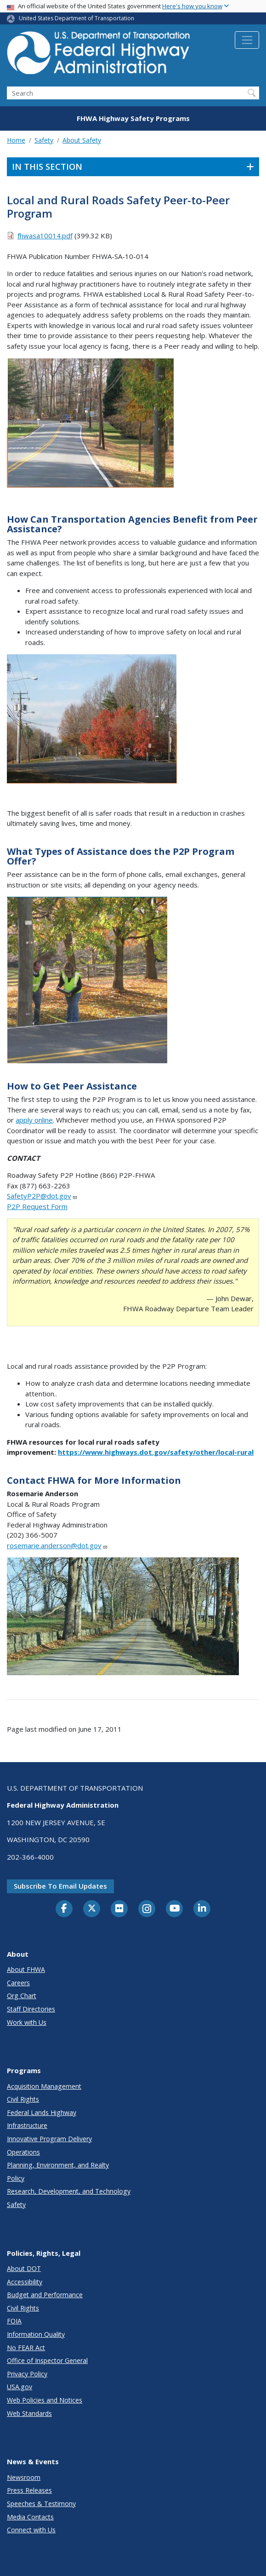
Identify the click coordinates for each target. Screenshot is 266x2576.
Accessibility (24, 2281)
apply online (34, 1119)
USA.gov (19, 2386)
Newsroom (23, 2477)
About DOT (24, 2268)
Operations (23, 2152)
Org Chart (21, 1995)
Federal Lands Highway (41, 2112)
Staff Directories (31, 2009)
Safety (43, 140)
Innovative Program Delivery (49, 2138)
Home (16, 140)
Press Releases (29, 2490)
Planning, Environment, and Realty (58, 2165)
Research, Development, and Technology (68, 2191)
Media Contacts (30, 2517)
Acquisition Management (44, 2086)
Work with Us (26, 2022)
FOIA (14, 2321)
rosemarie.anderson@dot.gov (57, 1545)
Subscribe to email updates (60, 1885)
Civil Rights (23, 2099)
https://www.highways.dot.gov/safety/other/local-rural (156, 1452)
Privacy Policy (27, 2373)
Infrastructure (27, 2125)
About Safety (81, 140)
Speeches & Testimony (41, 2503)
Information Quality (36, 2334)
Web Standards (29, 2413)
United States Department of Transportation (76, 18)
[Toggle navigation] (247, 40)
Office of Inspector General (47, 2360)
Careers (18, 1982)
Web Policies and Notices (44, 2400)
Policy (15, 2178)
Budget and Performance (45, 2294)
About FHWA (26, 1969)
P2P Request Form (37, 1206)
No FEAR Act (26, 2347)
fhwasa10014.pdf (45, 235)
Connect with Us (31, 2529)
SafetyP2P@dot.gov (42, 1195)
